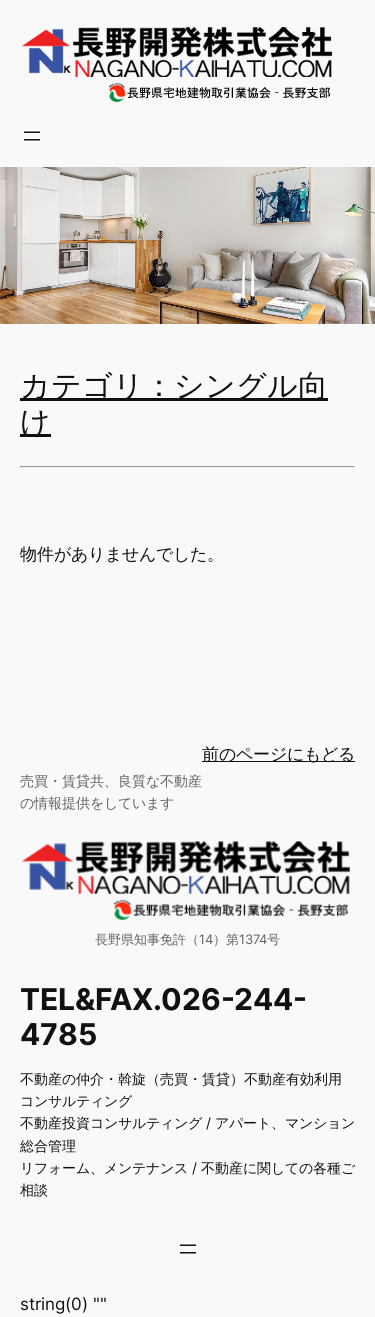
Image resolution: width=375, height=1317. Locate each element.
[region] (187, 245)
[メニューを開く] (32, 136)
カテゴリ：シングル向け (174, 404)
